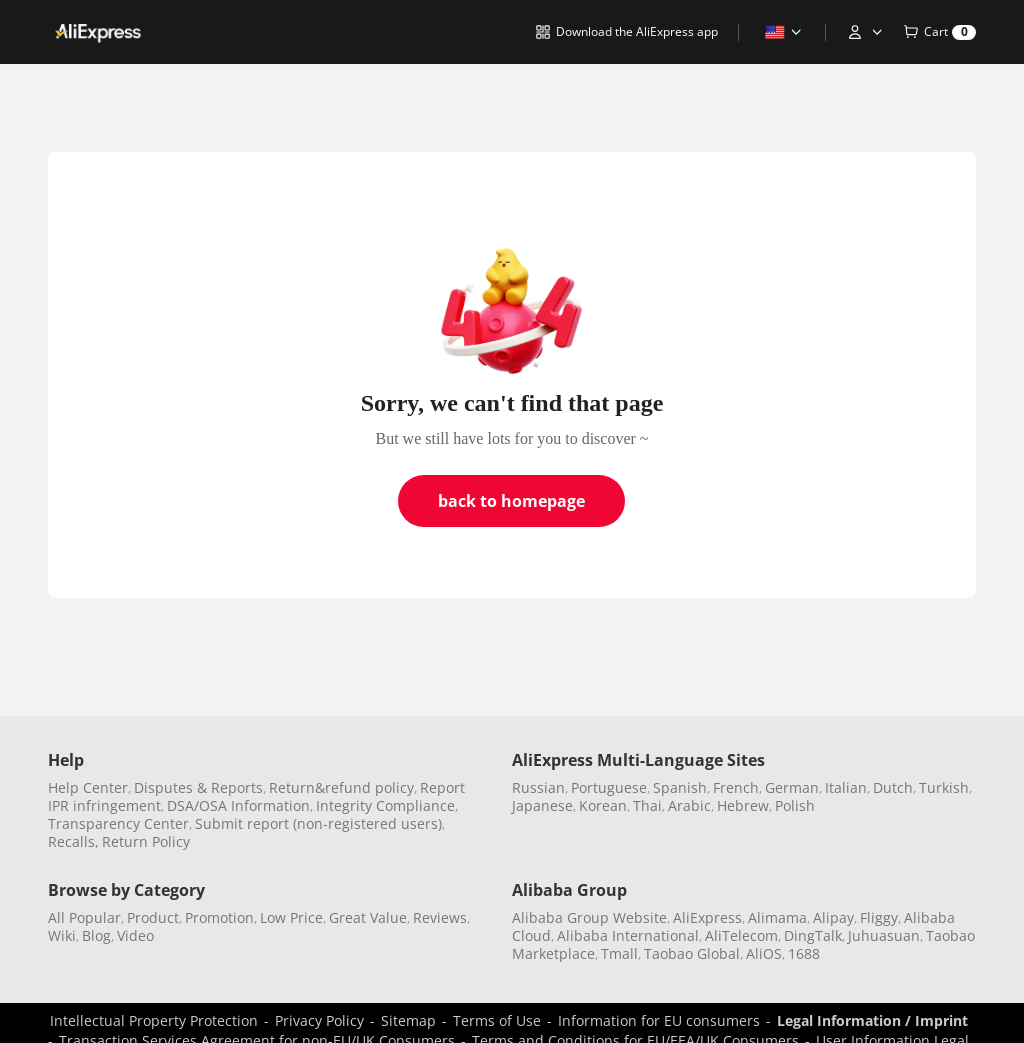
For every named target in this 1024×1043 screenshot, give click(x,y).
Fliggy (879, 917)
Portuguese (609, 787)
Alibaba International (628, 935)
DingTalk (813, 935)
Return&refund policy (341, 787)
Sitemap (408, 1020)
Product (153, 917)
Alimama (777, 917)
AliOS (764, 953)
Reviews (440, 917)
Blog (96, 935)
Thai (647, 805)
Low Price (291, 917)
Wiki (62, 935)
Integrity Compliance (385, 805)
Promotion (219, 917)
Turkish (944, 787)
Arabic (689, 805)
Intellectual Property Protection (154, 1020)
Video (135, 935)
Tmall (619, 953)
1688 (804, 953)
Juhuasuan (884, 935)
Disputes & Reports (198, 787)
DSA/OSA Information (238, 805)
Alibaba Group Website (589, 917)
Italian (846, 787)
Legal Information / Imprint (872, 1020)
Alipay (833, 917)
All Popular (84, 917)
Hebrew (743, 805)
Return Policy (146, 841)
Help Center (88, 787)
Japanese (542, 805)
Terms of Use (497, 1020)
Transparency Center (118, 823)
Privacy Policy (319, 1020)
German (792, 787)
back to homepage (511, 501)
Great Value (368, 917)
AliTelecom (741, 935)
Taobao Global (692, 953)
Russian (538, 787)
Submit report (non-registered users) (318, 823)
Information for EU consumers (659, 1020)
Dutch (893, 787)
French (736, 787)
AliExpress (707, 917)
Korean (603, 805)
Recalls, (73, 841)
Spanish (680, 787)
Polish (795, 805)
